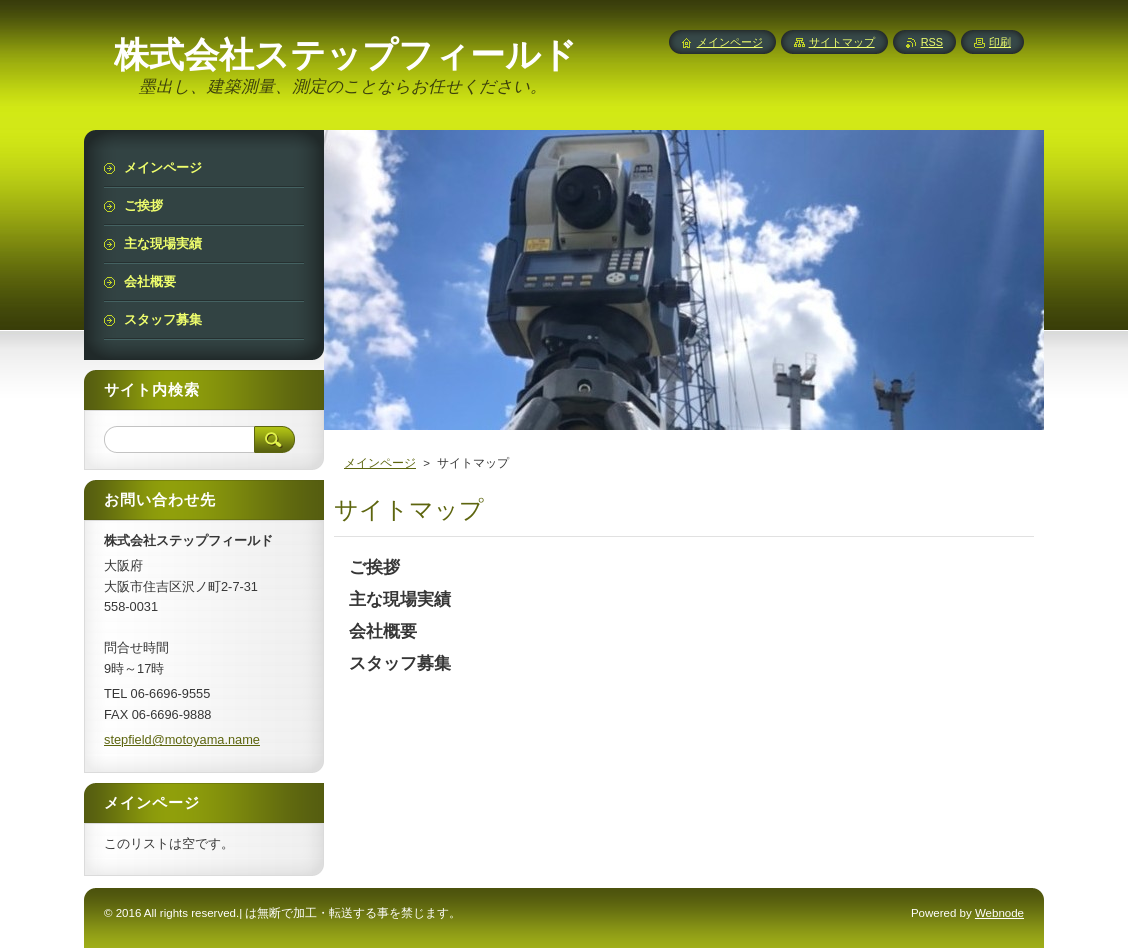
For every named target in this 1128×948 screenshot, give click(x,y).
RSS (932, 42)
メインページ (380, 463)
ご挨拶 (374, 567)
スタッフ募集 (400, 663)
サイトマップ (842, 42)
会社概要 (383, 631)
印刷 (1000, 42)
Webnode (999, 913)
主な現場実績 (400, 599)
